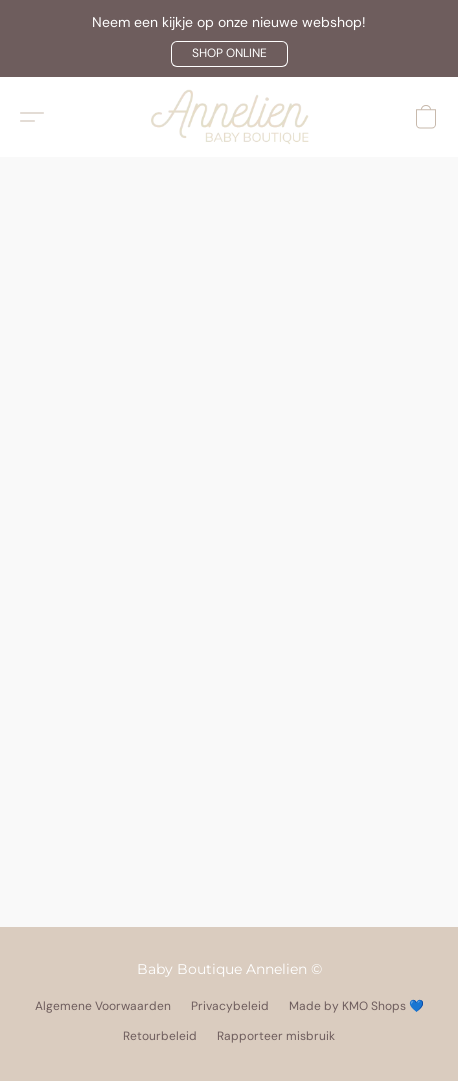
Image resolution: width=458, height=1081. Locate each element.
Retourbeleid (160, 1036)
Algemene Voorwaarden (103, 1006)
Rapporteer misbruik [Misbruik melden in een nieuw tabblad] (276, 1036)
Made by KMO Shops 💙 (356, 1006)
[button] (229, 54)
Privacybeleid (230, 1006)
